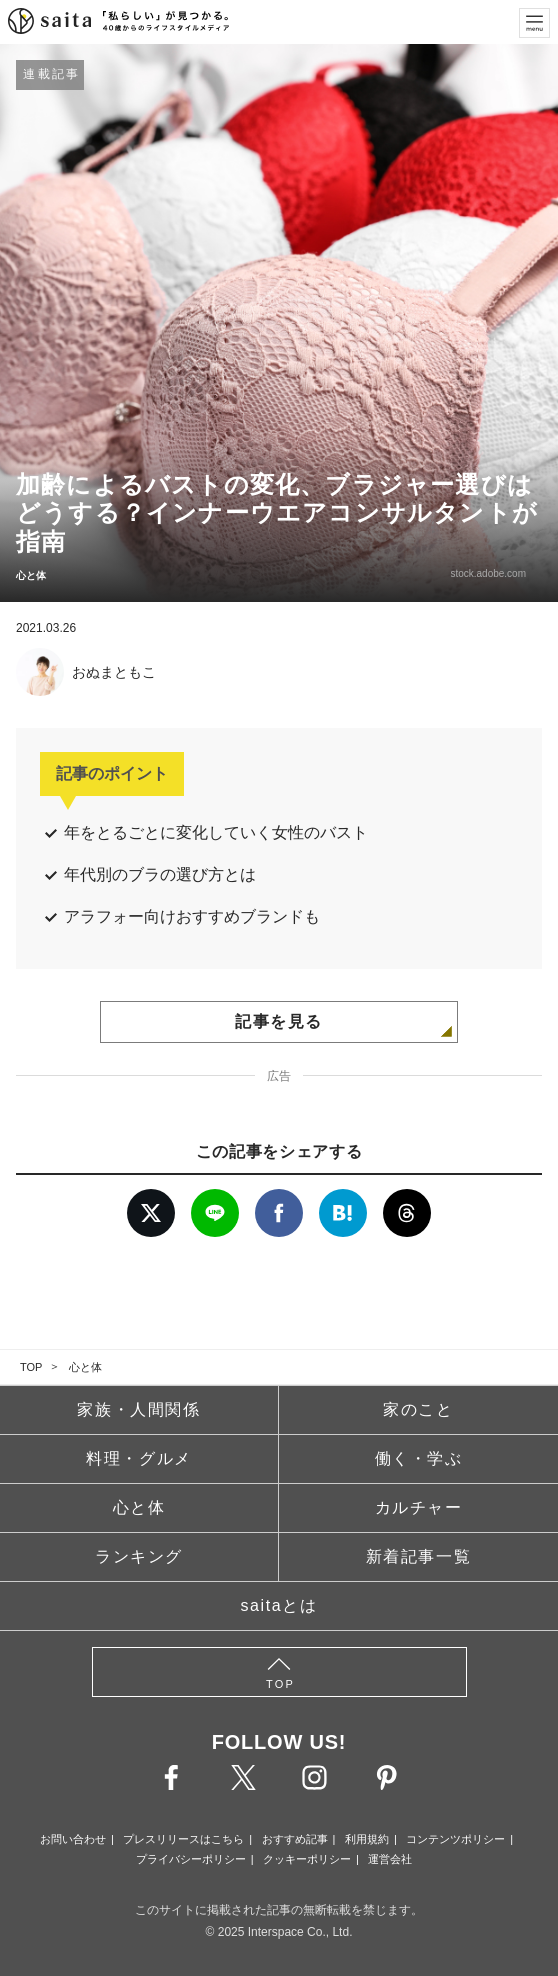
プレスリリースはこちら (183, 1839)
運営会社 (390, 1859)
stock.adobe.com (488, 573)
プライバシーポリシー (191, 1859)
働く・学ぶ (419, 1458)
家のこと (418, 1409)
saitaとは (279, 1605)
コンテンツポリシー (455, 1839)
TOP (31, 1367)
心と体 (85, 1367)
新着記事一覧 (419, 1556)
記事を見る (279, 1021)
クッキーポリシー (307, 1859)
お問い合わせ (73, 1839)
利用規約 (367, 1839)
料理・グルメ (139, 1458)
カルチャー (419, 1507)
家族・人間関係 (138, 1409)
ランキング (139, 1556)
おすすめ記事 (295, 1839)
